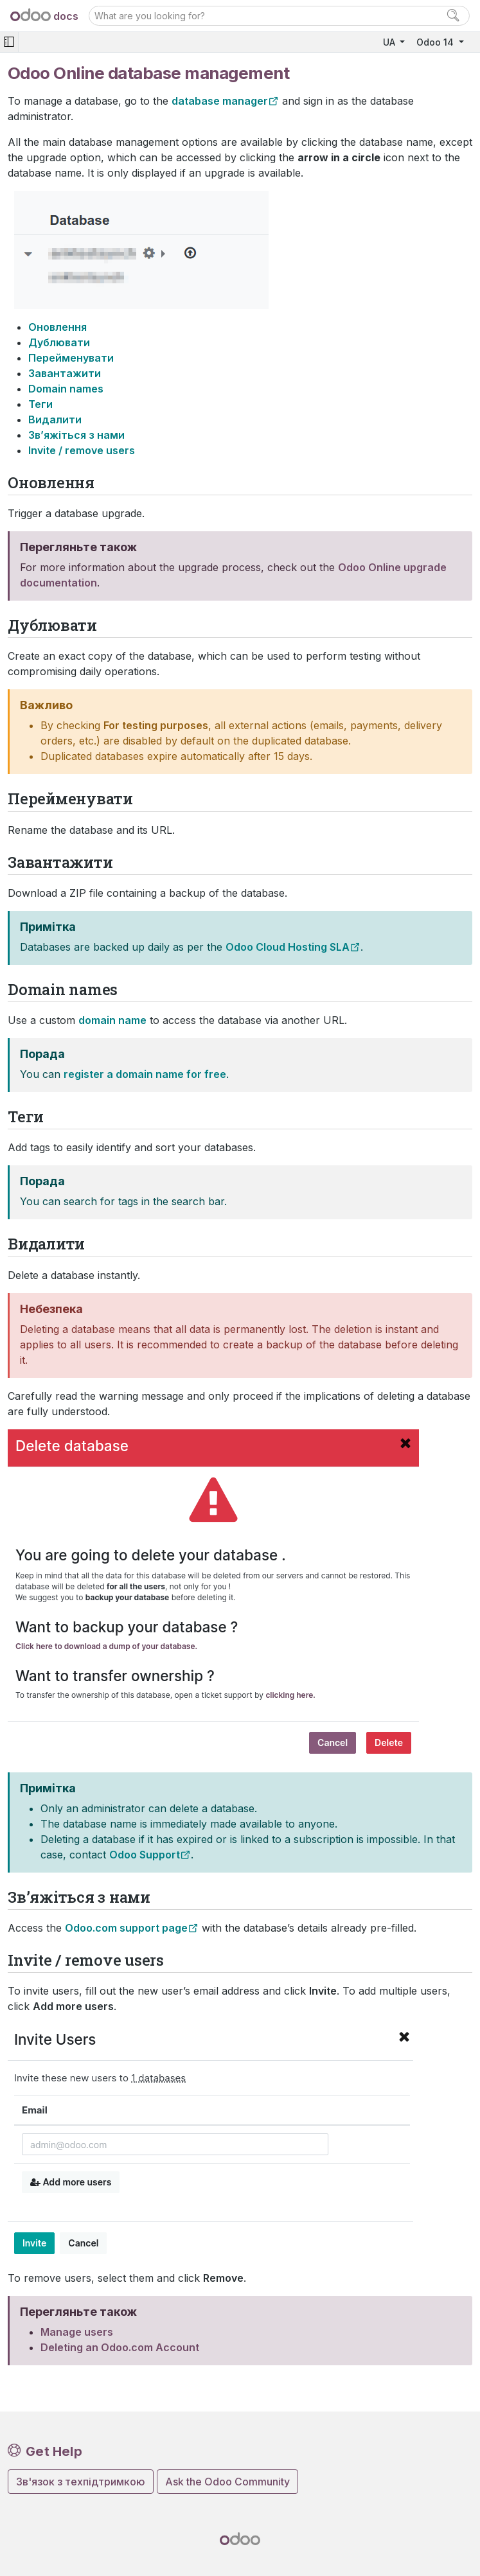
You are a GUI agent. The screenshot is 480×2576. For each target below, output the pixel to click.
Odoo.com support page (126, 1927)
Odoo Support (144, 1854)
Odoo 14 (436, 42)
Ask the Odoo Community (227, 2481)
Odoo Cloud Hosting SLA (288, 946)
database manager (220, 100)
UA (390, 42)
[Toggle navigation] (9, 42)
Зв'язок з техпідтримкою (80, 2481)
